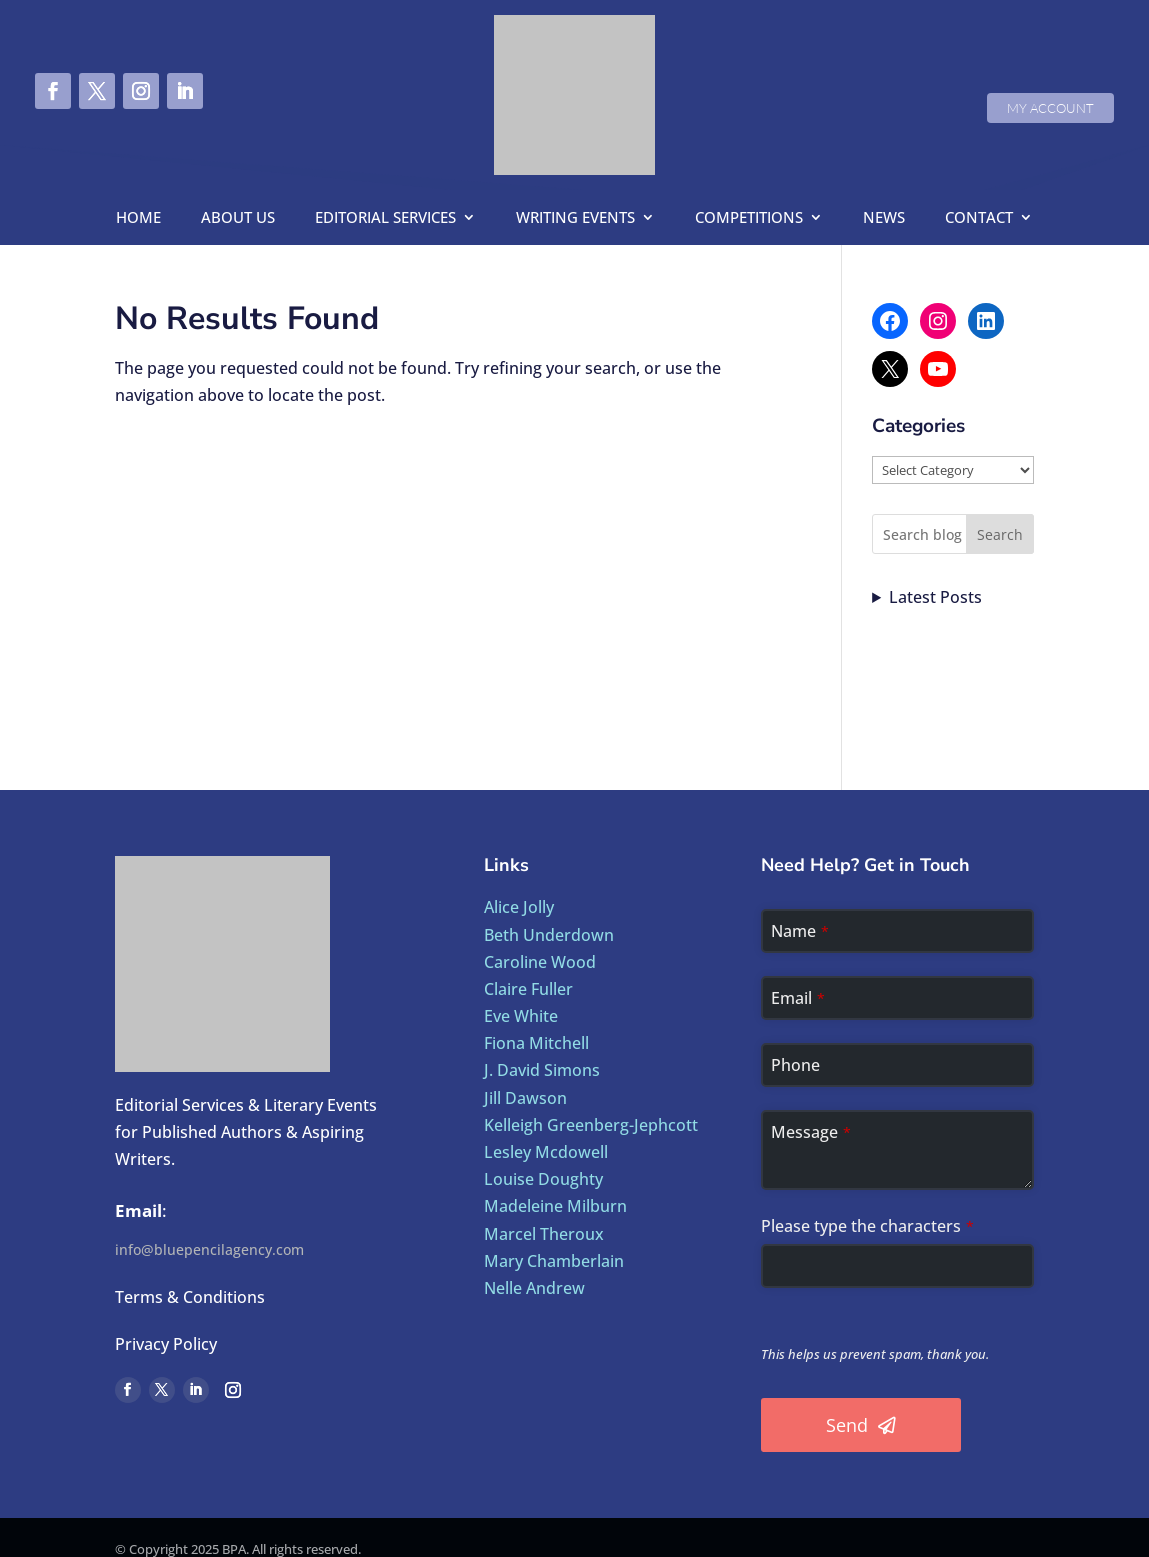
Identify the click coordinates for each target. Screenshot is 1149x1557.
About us (238, 218)
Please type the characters (867, 1226)
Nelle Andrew (534, 1288)
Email (798, 998)
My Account (1050, 108)
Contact (979, 218)
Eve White (521, 1016)
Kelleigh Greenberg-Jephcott (591, 1125)
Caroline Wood (540, 962)
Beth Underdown (549, 935)
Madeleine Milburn (555, 1206)
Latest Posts (935, 597)
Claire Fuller (528, 989)
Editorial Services (385, 218)
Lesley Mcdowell (546, 1152)
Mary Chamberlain (554, 1261)
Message (811, 1132)
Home (138, 218)
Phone (795, 1065)
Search (1000, 534)
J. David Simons (542, 1070)
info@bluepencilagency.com (209, 1249)
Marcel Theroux (544, 1234)
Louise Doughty (543, 1179)
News (884, 218)
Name (800, 931)
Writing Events (575, 218)
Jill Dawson (525, 1098)
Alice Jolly (519, 907)
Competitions (749, 218)
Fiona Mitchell (536, 1043)
